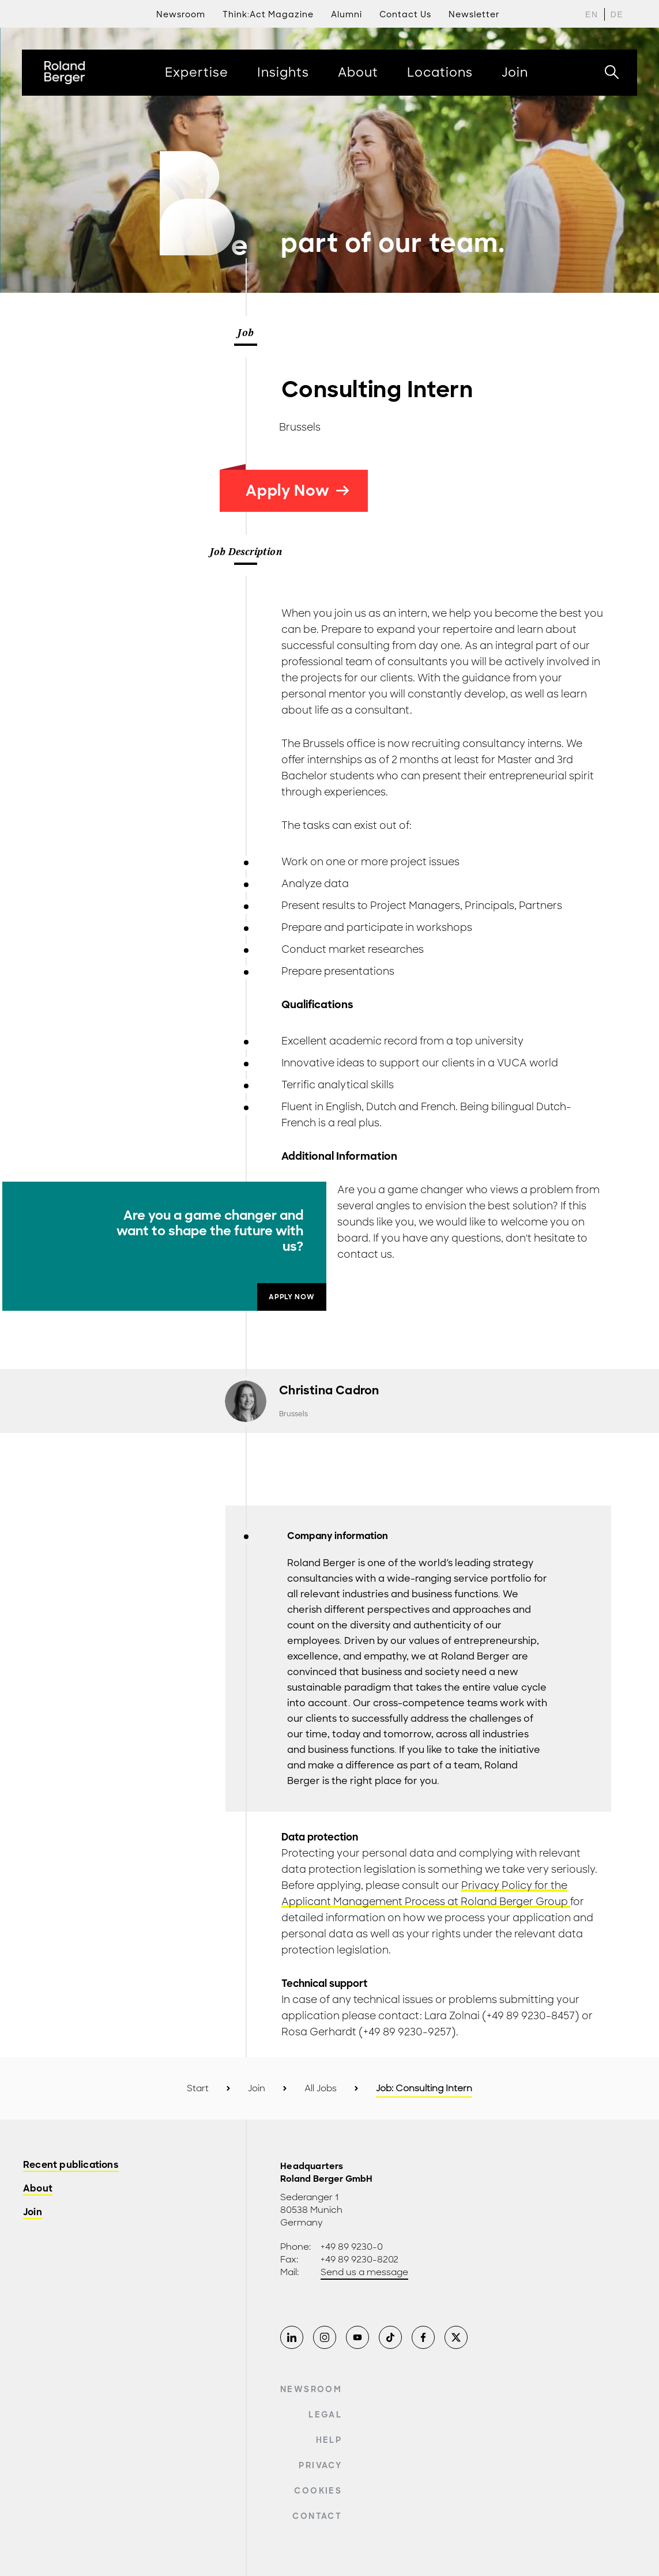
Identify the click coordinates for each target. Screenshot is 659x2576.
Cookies (317, 2491)
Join (256, 2088)
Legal (325, 2414)
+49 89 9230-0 (352, 2247)
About (37, 2188)
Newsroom (311, 2389)
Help (329, 2440)
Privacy (320, 2465)
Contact (316, 2516)
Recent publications (71, 2165)
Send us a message (364, 2272)
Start (198, 2088)
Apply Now (297, 490)
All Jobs (320, 2088)
